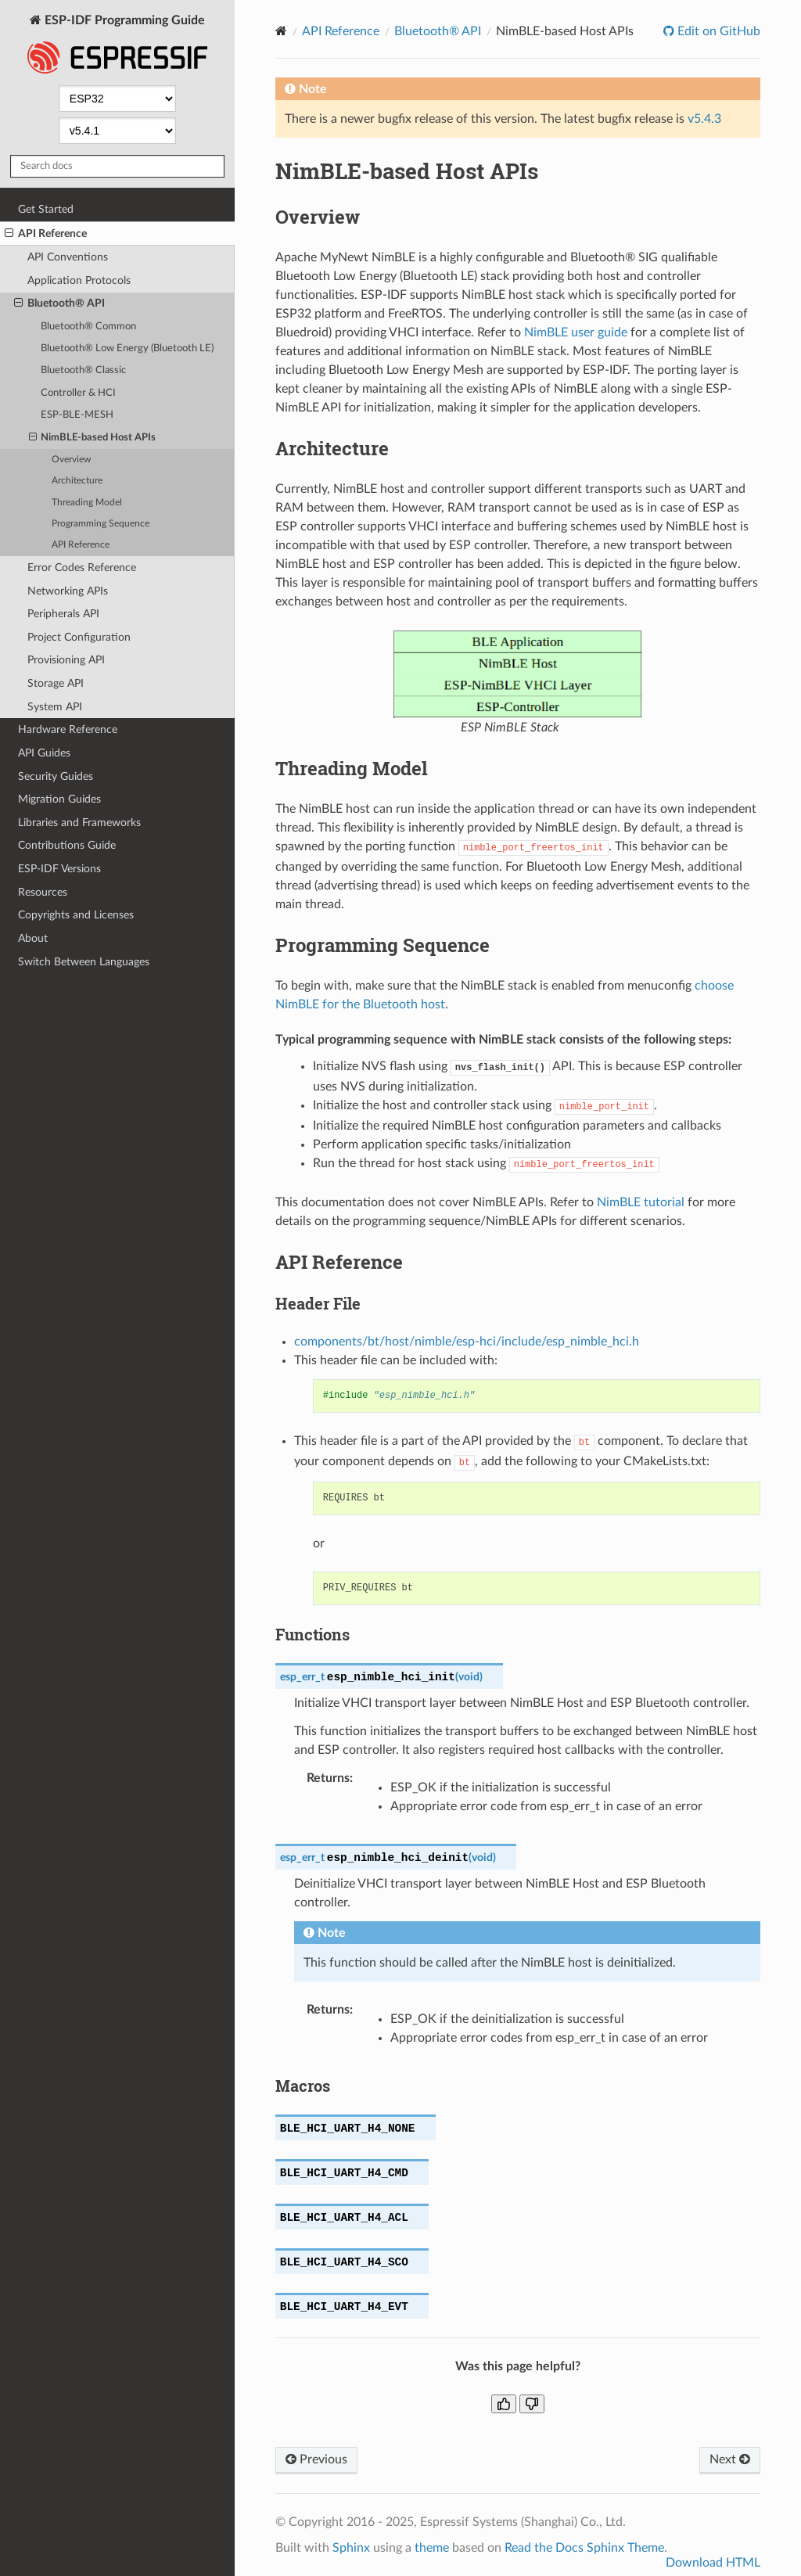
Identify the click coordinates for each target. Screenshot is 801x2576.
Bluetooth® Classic (83, 370)
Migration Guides (59, 799)
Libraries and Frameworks (79, 822)
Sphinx (351, 2548)
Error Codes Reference (81, 567)
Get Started (46, 209)
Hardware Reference (67, 729)
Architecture (77, 480)
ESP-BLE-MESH (77, 415)
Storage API (55, 683)
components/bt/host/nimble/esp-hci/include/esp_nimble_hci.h (466, 1341)
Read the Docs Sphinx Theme (584, 2548)
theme (432, 2548)
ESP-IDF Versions (59, 869)
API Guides (44, 753)
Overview (71, 459)
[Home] (281, 31)
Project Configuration (79, 637)
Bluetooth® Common (88, 327)
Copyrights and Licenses (76, 915)
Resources (42, 892)
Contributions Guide (67, 845)
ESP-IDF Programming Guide (117, 45)
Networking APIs (67, 591)
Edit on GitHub (717, 31)
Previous (316, 2459)
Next (729, 2459)
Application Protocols (79, 280)
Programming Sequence (100, 523)
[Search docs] (117, 166)
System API (54, 707)
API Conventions (67, 257)
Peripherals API (63, 614)
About (33, 938)
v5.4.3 (704, 119)
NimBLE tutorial (640, 1202)
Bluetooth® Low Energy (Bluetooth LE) (127, 348)
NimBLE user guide (575, 332)
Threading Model (87, 502)
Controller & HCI (78, 393)
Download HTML (713, 2562)
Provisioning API (66, 660)
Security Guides (55, 776)
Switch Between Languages (83, 962)
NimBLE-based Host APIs (92, 438)
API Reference (46, 234)
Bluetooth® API (59, 303)
